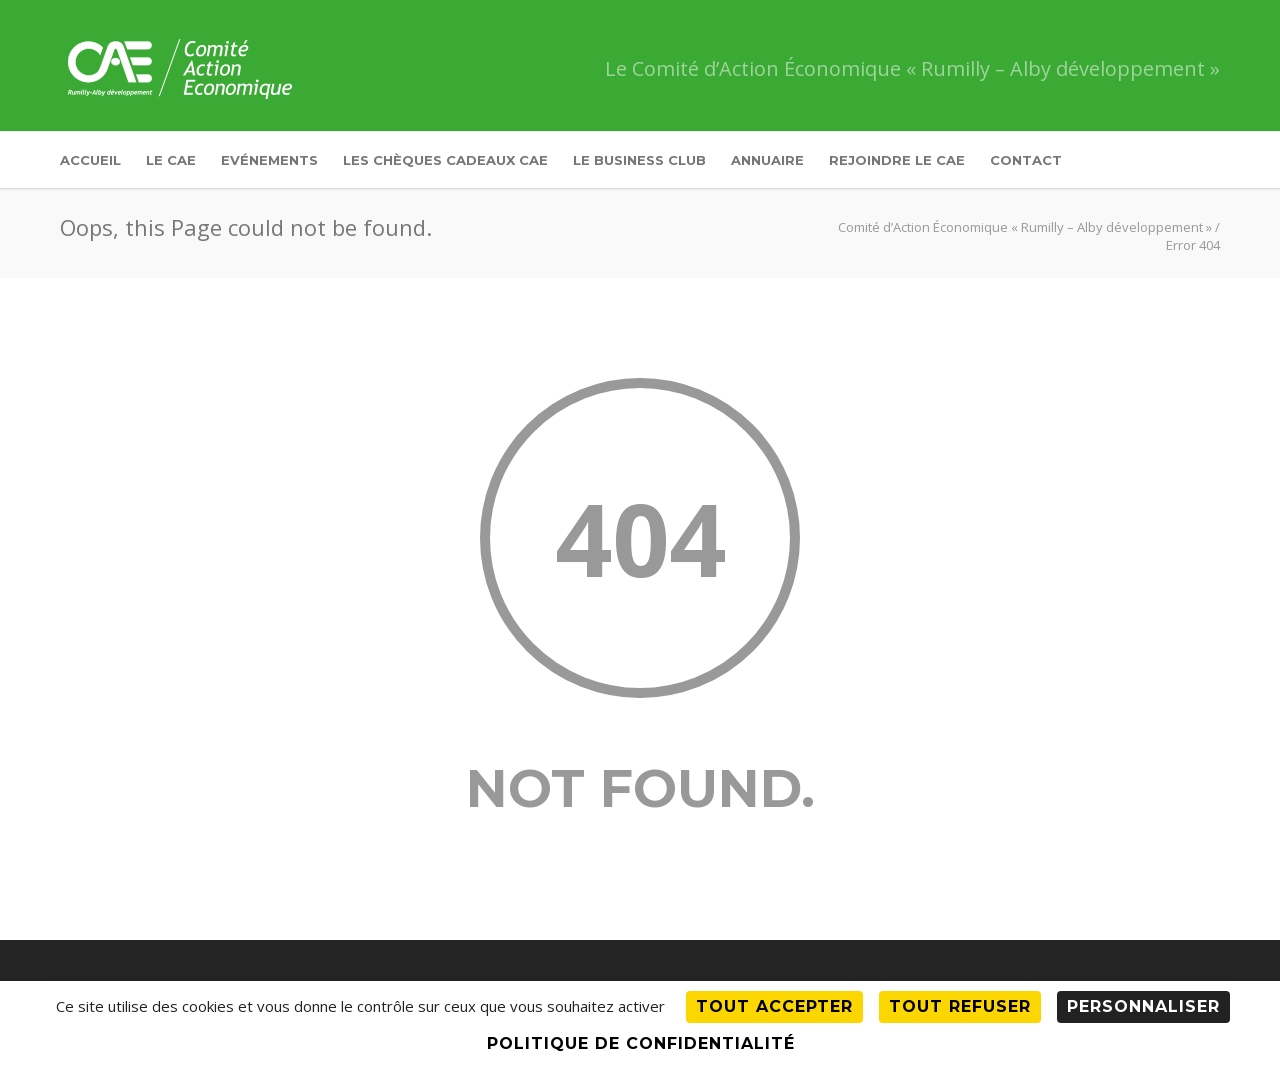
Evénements (269, 160)
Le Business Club (639, 160)
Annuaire (767, 160)
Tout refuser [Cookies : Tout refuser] (960, 1006)
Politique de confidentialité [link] (641, 1043)
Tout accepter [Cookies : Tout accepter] (774, 1006)
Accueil (90, 160)
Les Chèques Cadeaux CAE (445, 160)
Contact (1026, 160)
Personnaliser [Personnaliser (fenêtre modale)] (1143, 1006)
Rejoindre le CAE (897, 160)
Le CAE (171, 160)
